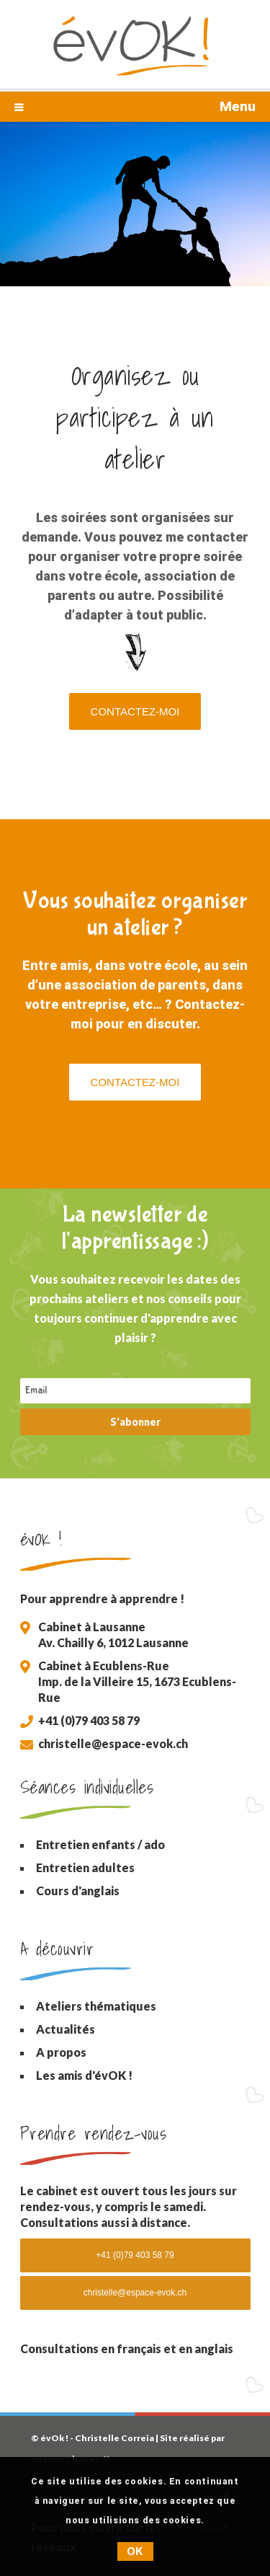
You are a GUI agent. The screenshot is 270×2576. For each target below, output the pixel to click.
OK (135, 2551)
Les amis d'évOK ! (84, 2075)
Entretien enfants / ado (100, 1844)
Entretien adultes (85, 1867)
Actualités (65, 2029)
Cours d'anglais (78, 1890)
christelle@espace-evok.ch (113, 1743)
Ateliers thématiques (96, 2006)
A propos (61, 2052)
